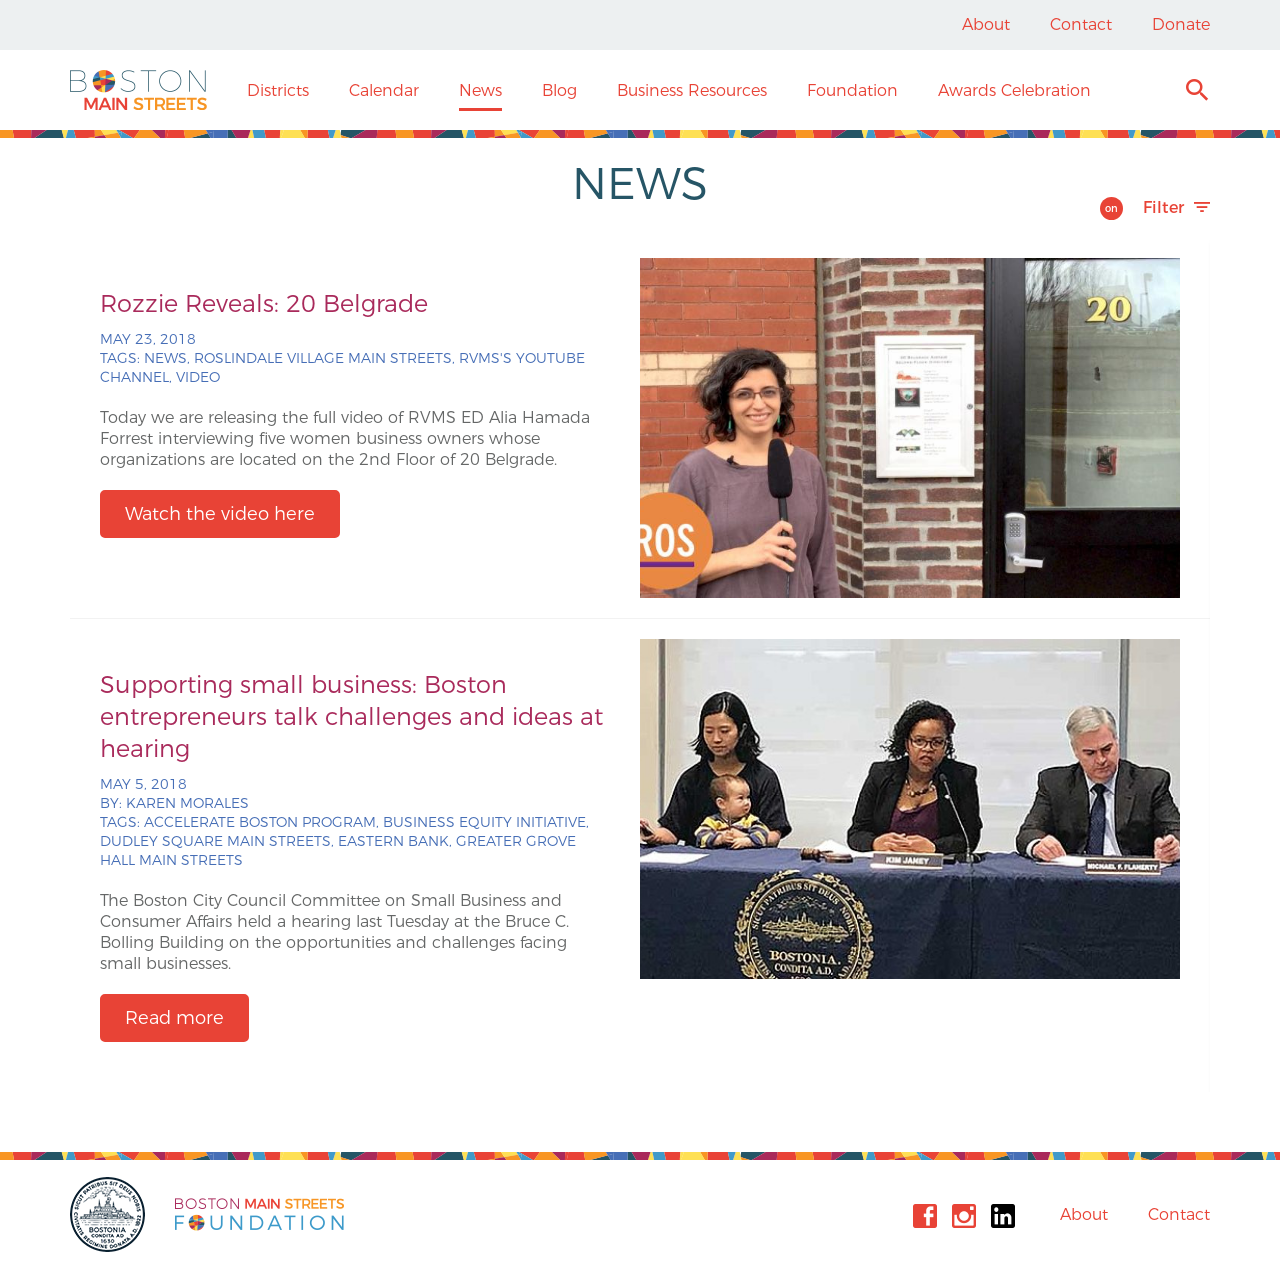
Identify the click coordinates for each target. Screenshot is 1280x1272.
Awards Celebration (1014, 90)
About (986, 24)
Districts (278, 90)
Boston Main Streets (138, 90)
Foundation (852, 90)
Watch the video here (220, 514)
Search (1196, 92)
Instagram (964, 1216)
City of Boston (110, 1214)
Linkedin (1003, 1216)
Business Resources (692, 90)
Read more (174, 1018)
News (480, 90)
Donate (1181, 24)
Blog (559, 90)
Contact (1081, 24)
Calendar (384, 90)
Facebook (925, 1216)
